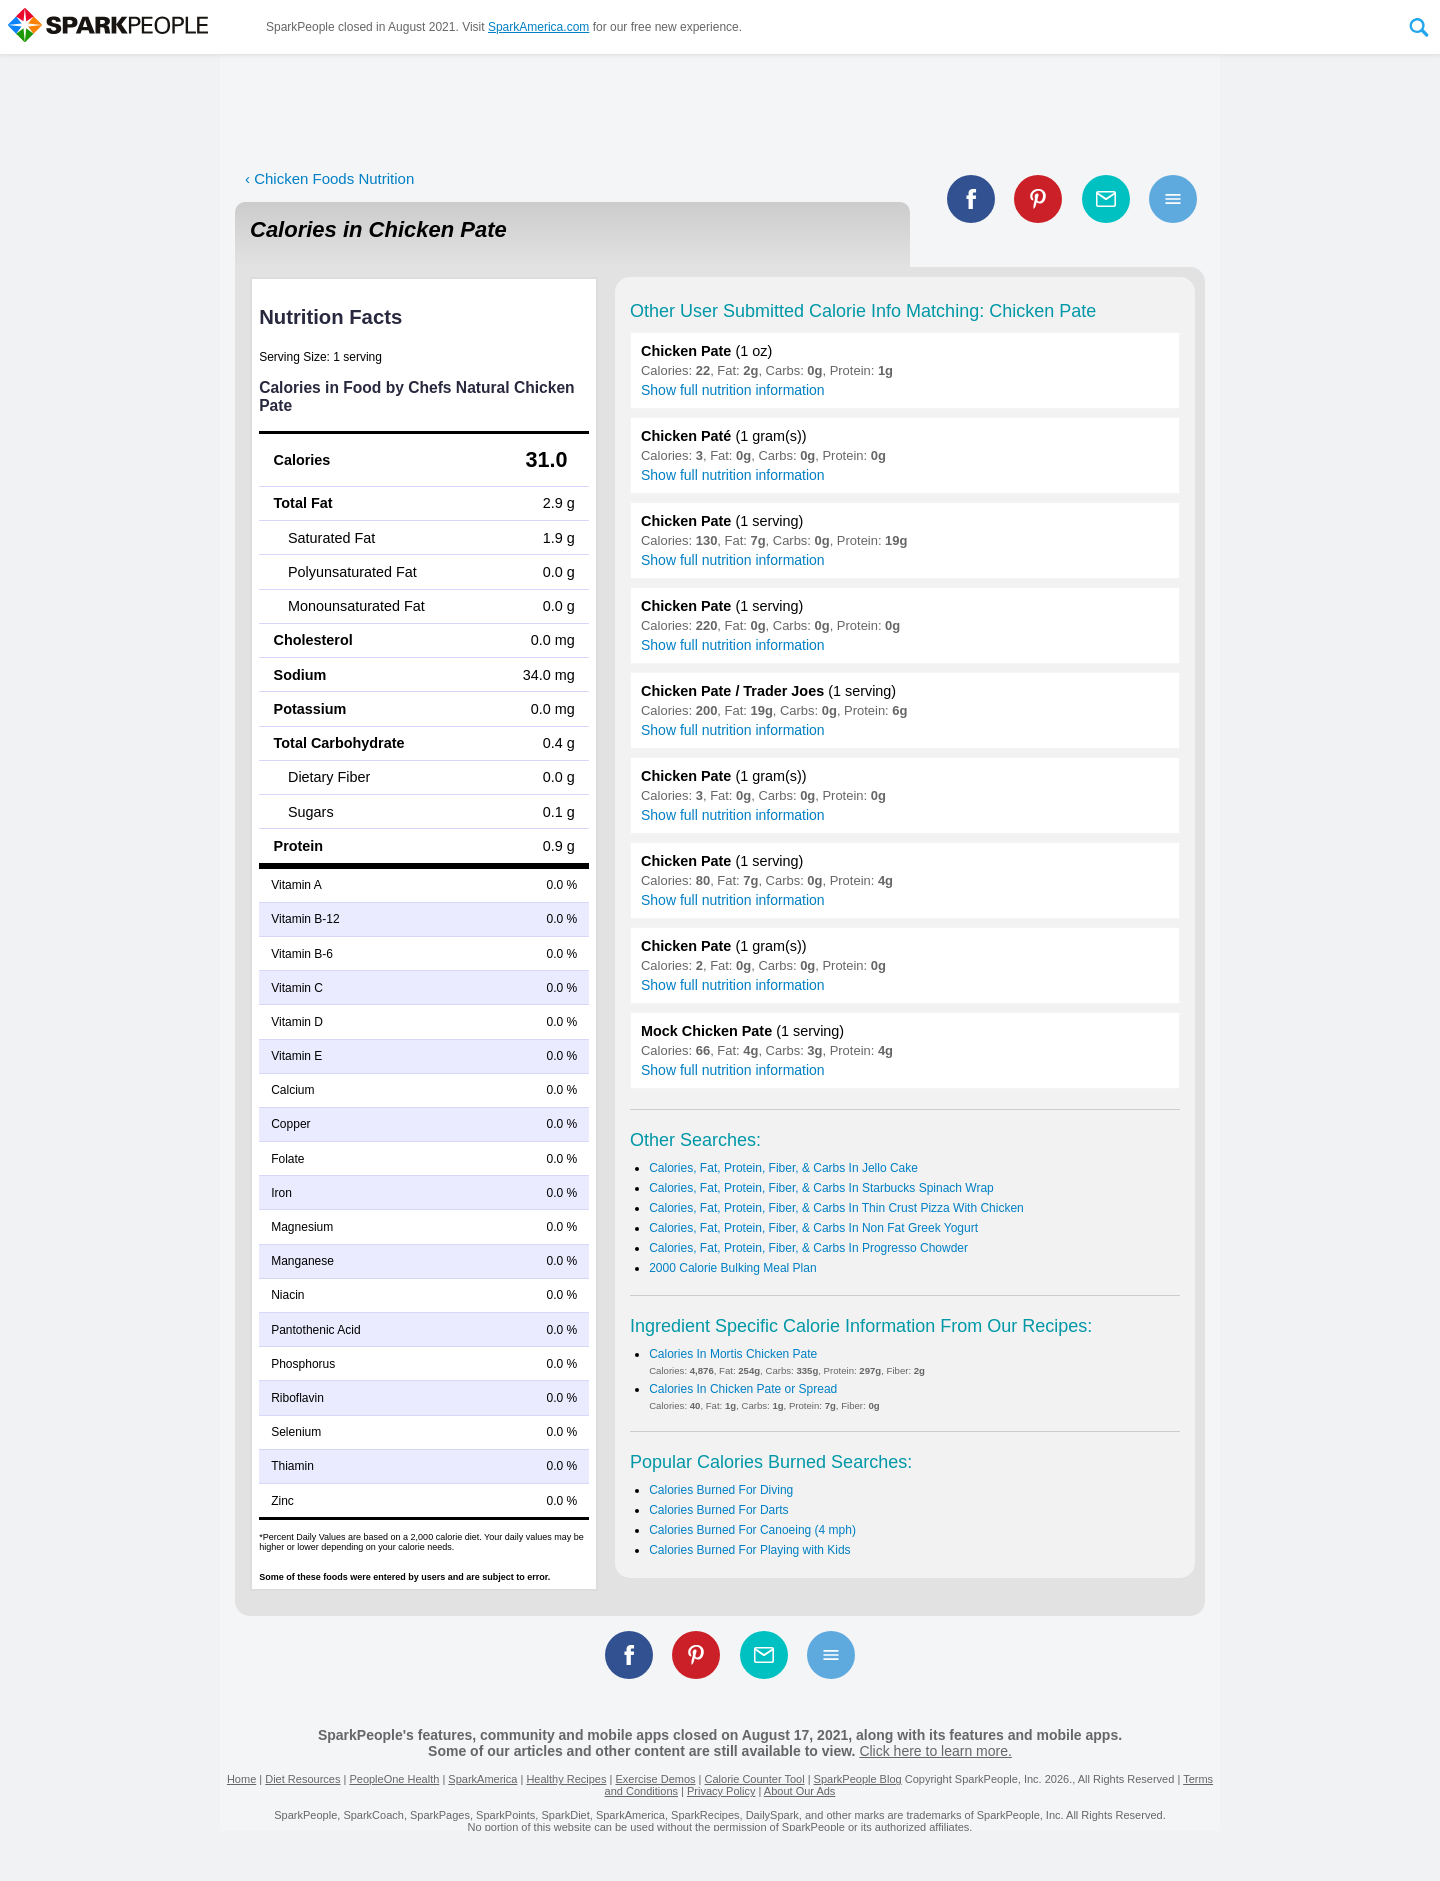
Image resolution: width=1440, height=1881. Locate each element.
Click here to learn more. (935, 1751)
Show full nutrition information (733, 390)
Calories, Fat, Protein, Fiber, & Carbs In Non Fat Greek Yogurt (813, 1228)
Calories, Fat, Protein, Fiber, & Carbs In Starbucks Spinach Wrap (821, 1188)
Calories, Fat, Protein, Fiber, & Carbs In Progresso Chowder (808, 1248)
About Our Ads (800, 1791)
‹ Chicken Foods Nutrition (329, 178)
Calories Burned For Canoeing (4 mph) (752, 1530)
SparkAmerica (482, 1779)
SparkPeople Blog (858, 1779)
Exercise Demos (655, 1779)
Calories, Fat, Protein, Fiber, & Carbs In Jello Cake (783, 1168)
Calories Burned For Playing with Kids (749, 1550)
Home (241, 1779)
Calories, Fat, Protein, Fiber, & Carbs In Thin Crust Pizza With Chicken (836, 1208)
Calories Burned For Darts (718, 1510)
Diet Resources (302, 1779)
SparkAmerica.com (538, 27)
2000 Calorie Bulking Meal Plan (732, 1268)
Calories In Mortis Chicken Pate (733, 1354)
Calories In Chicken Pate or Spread (743, 1389)
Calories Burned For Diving (721, 1490)
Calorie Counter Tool (755, 1779)
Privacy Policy (721, 1791)
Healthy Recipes (566, 1779)
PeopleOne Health (394, 1779)
